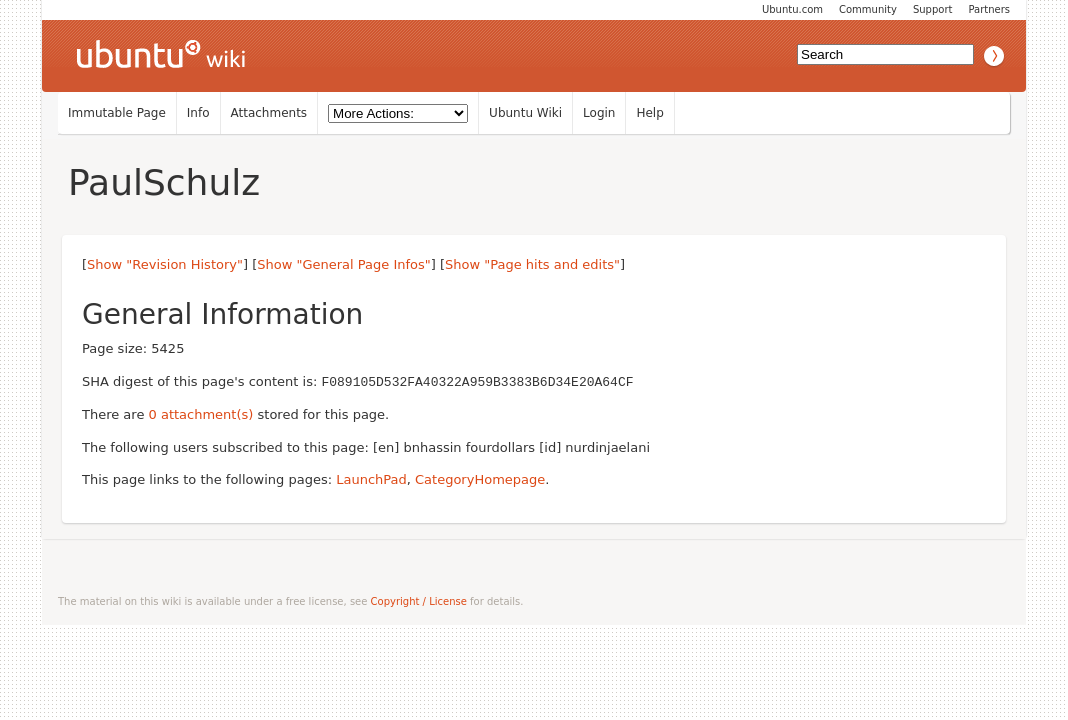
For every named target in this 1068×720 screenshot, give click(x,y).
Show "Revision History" (165, 264)
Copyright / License (419, 600)
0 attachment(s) (201, 413)
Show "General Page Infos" (344, 264)
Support (933, 9)
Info (198, 113)
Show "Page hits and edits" (532, 264)
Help (649, 113)
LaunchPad (371, 478)
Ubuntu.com (792, 9)
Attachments (269, 113)
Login (599, 113)
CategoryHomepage (480, 478)
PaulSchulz (164, 182)
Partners (989, 9)
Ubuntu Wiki (525, 113)
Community (868, 9)
